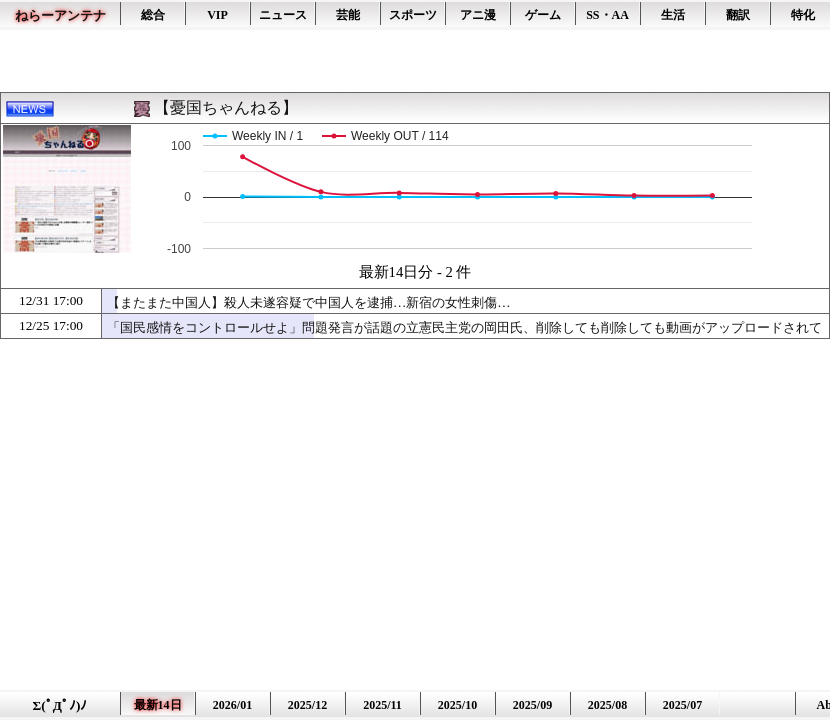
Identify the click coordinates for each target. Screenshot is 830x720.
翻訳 (738, 15)
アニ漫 (478, 15)
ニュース (283, 15)
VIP (217, 15)
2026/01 (232, 705)
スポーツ (413, 15)
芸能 (348, 15)
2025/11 (382, 705)
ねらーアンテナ (60, 15)
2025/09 (532, 705)
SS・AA (607, 15)
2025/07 (682, 705)
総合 (153, 15)
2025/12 (307, 705)
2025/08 (607, 705)
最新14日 (158, 705)
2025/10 (457, 705)
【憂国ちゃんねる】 (226, 107)
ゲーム (543, 15)
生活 (673, 15)
